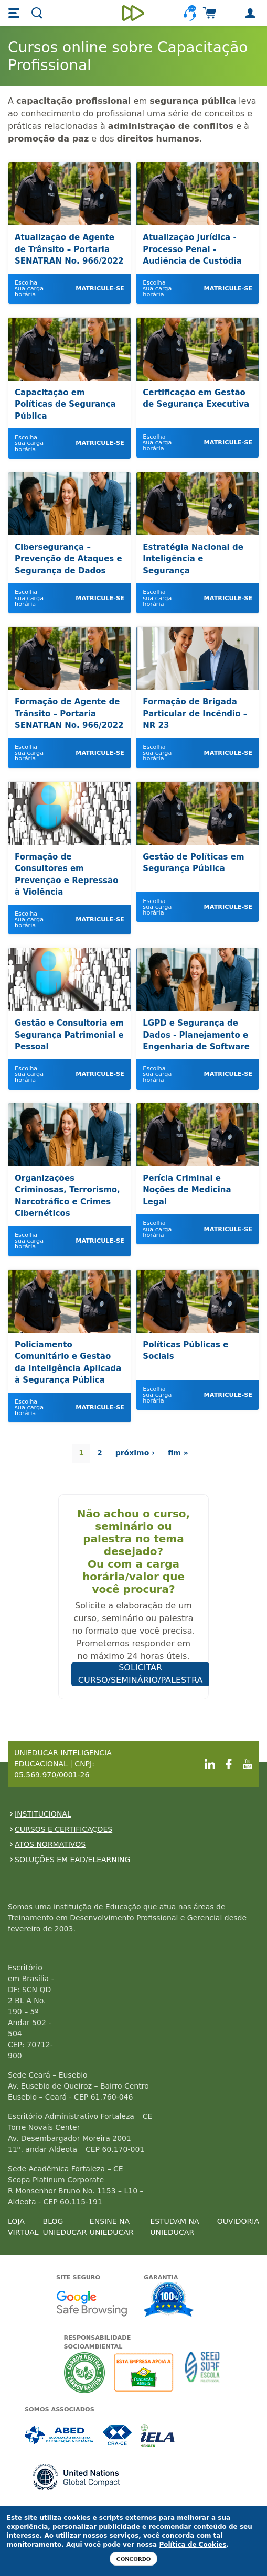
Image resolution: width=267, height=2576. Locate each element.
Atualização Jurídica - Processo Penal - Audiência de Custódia (192, 249)
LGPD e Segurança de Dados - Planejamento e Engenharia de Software (196, 1034)
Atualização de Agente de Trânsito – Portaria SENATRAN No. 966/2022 (69, 249)
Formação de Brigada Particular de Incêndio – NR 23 (195, 713)
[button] (15, 13)
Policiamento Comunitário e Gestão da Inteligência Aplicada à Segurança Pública (68, 1362)
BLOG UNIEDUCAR (65, 2226)
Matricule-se (100, 288)
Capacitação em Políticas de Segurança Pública (65, 404)
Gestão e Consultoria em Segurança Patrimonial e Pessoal (69, 1034)
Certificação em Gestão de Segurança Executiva (196, 398)
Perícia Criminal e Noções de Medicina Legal (187, 1190)
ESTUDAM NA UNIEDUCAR (174, 2226)
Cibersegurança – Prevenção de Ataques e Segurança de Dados (68, 558)
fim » (178, 1453)
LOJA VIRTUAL (23, 2226)
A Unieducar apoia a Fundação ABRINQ (145, 2372)
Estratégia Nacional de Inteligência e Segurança (193, 558)
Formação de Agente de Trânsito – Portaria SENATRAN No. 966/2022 (69, 713)
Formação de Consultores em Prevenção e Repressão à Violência (66, 874)
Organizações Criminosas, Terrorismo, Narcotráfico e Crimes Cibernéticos (67, 1196)
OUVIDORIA (238, 2221)
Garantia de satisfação (169, 2300)
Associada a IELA (158, 2435)
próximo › (135, 1453)
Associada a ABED (59, 2435)
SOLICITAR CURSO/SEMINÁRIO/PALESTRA (140, 1673)
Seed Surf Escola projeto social (202, 2372)
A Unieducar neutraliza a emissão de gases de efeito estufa (84, 2372)
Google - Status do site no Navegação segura (91, 2303)
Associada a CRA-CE (118, 2435)
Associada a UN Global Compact (77, 2476)
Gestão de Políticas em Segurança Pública (193, 863)
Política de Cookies (192, 2544)
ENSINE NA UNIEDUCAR (112, 2226)
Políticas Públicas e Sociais (185, 1351)
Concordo (133, 2559)
